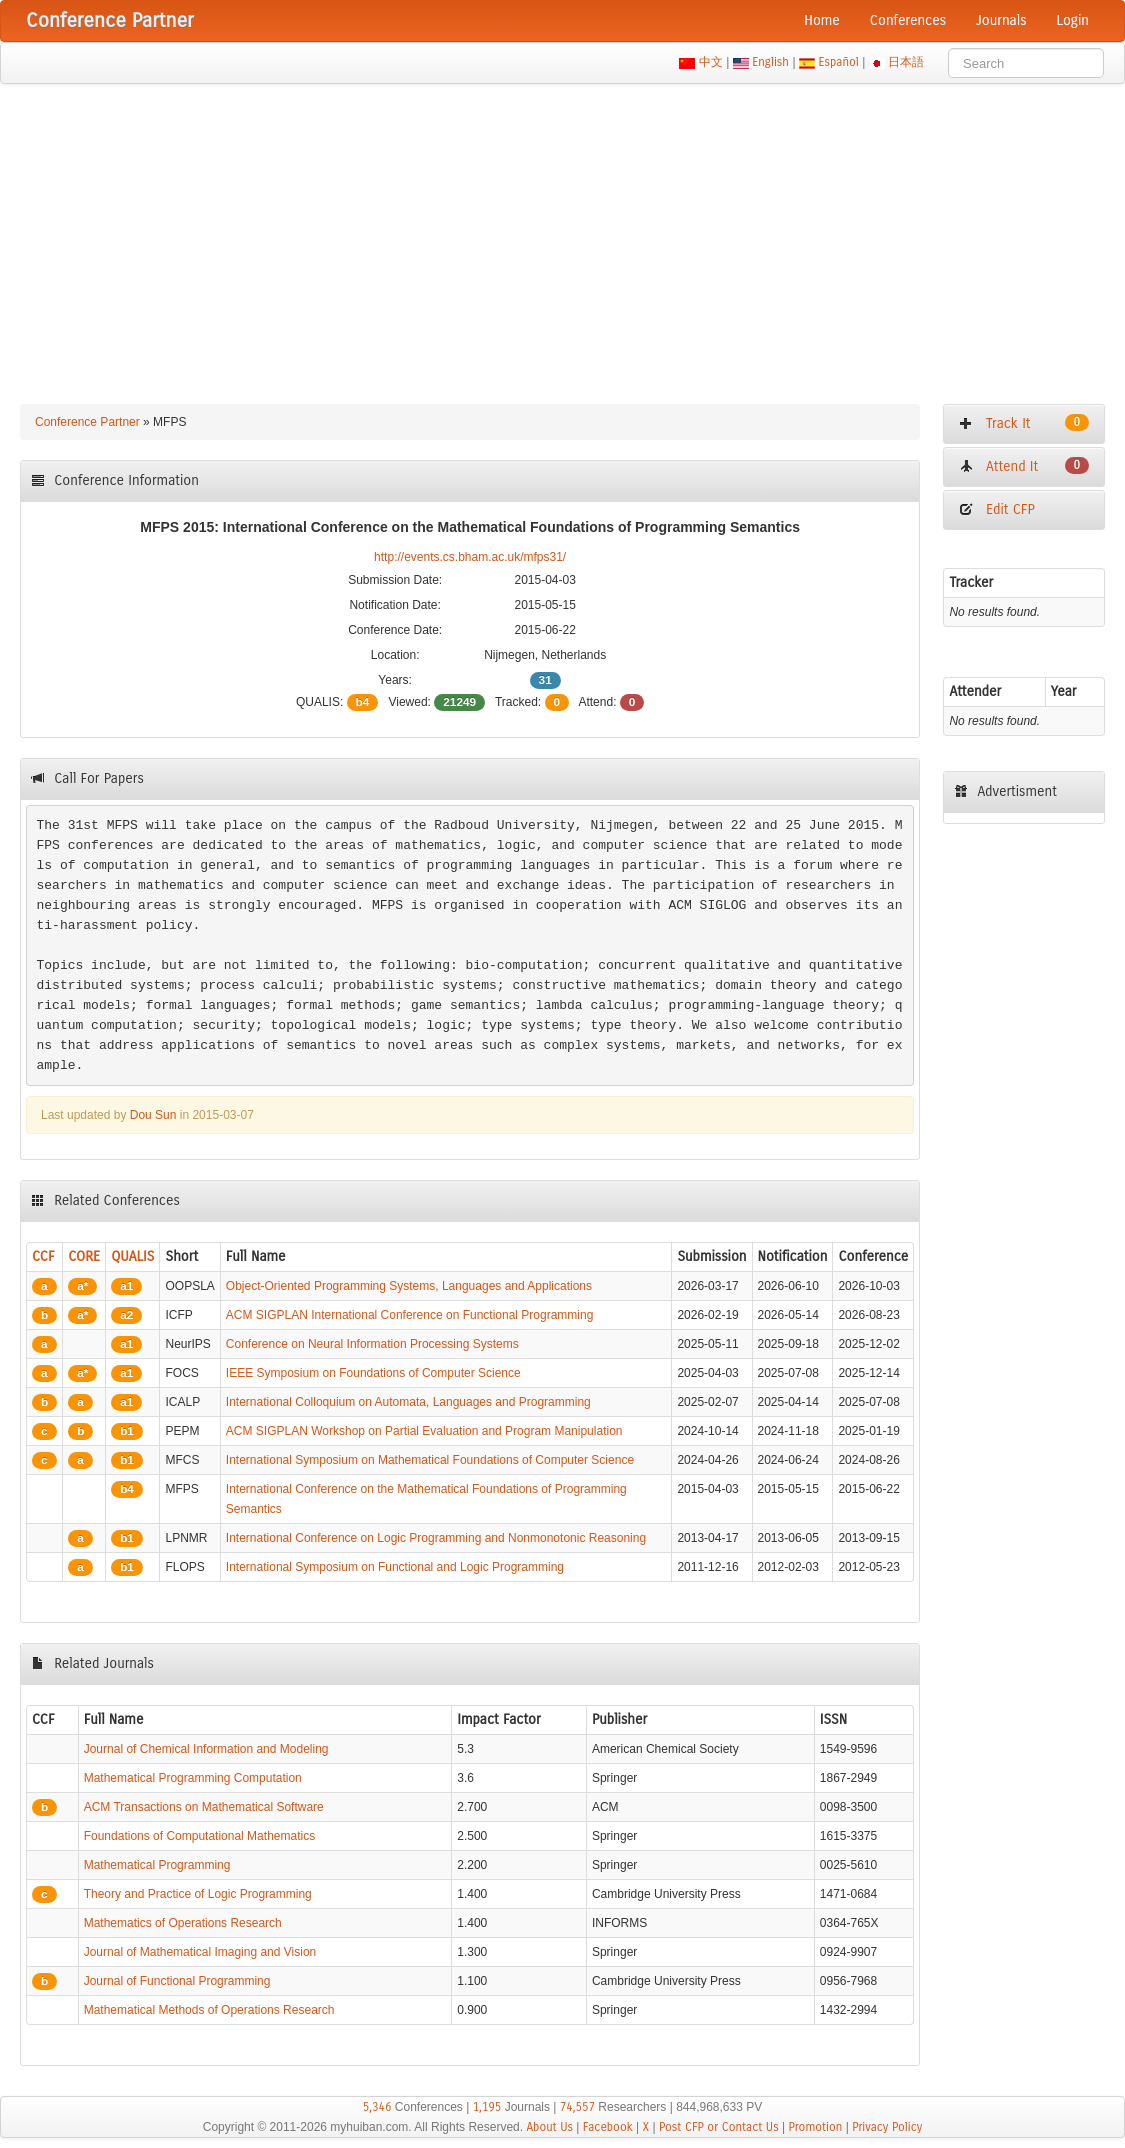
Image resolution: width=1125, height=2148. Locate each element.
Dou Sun (153, 1115)
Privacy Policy (887, 2127)
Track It (1024, 423)
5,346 (377, 2107)
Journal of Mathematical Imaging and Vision (200, 1952)
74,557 (577, 2107)
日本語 (906, 62)
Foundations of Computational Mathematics (199, 1836)
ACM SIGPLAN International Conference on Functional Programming (410, 1315)
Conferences (908, 20)
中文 (710, 62)
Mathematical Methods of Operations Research (209, 2010)
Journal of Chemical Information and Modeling (206, 1749)
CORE (84, 1256)
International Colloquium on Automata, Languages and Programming (408, 1402)
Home (822, 20)
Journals (1001, 20)
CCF (43, 1256)
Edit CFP (996, 509)
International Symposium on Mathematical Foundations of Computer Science (430, 1460)
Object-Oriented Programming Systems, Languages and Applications (409, 1286)
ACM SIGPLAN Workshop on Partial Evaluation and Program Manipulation (424, 1431)
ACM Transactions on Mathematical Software (204, 1807)
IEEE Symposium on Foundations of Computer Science (373, 1373)
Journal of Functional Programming (177, 1981)
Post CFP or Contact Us (719, 2127)
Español (838, 62)
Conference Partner (87, 422)
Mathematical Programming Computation (193, 1778)
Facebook (608, 2127)
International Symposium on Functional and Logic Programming (395, 1567)
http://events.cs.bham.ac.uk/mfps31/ (470, 557)
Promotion (815, 2127)
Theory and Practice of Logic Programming (198, 1894)
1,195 (487, 2107)
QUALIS (132, 1256)
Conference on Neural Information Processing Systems (372, 1344)
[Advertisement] (562, 234)
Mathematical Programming (157, 1865)
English (771, 62)
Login (1073, 20)
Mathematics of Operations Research (183, 1923)
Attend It (1024, 466)
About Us (549, 2127)
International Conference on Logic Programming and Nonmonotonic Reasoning (436, 1538)
